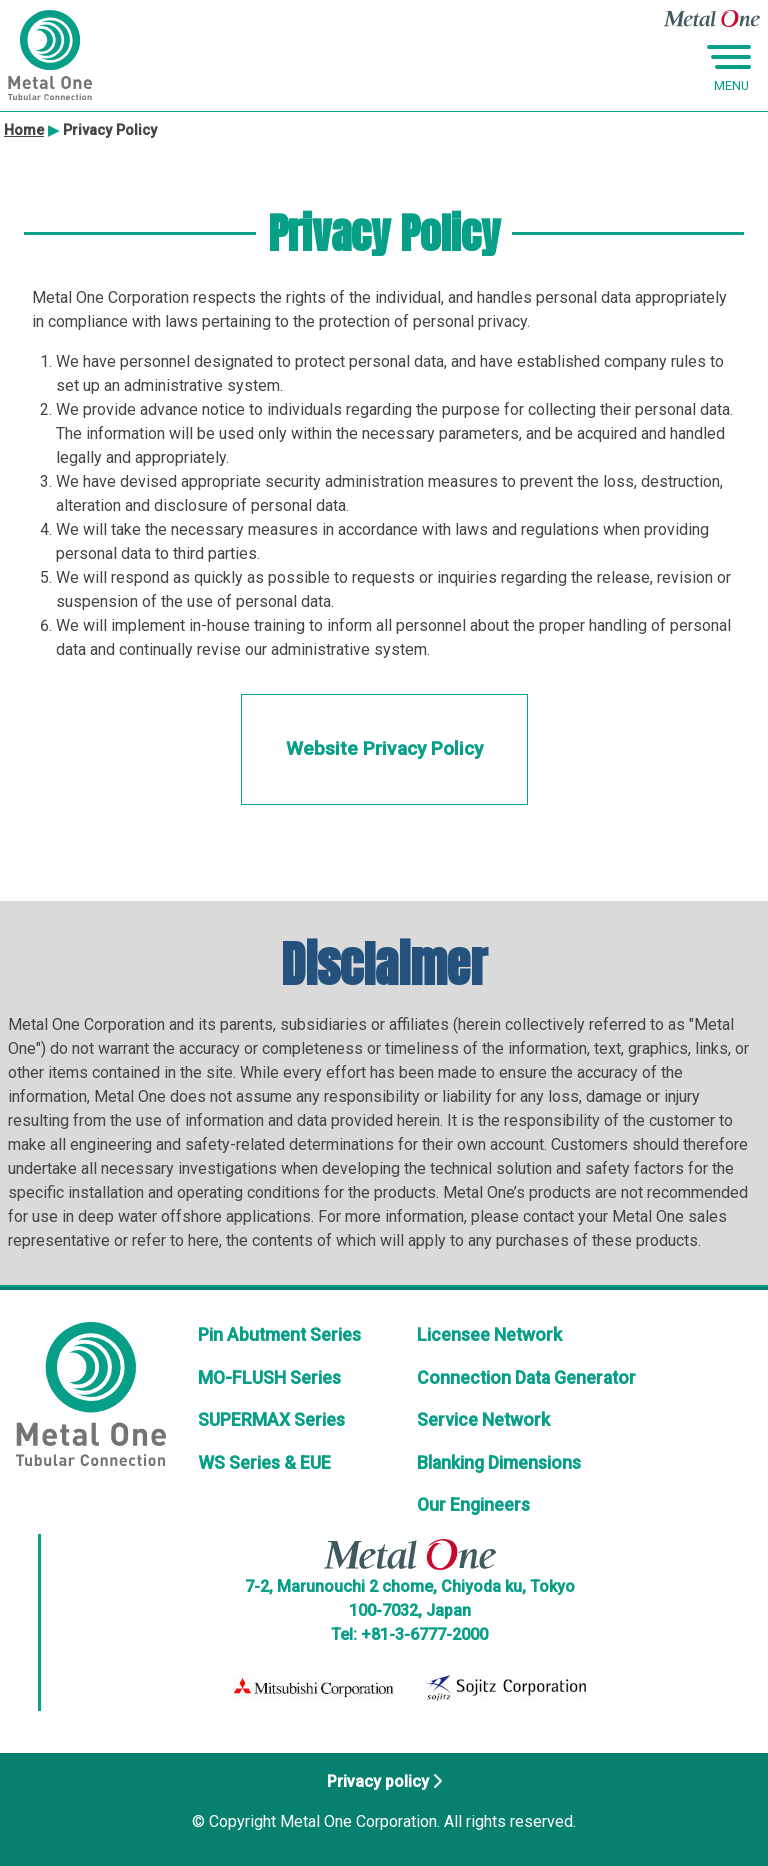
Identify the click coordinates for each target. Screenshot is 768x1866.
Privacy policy (378, 1781)
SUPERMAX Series (271, 1420)
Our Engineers (473, 1505)
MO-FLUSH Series (269, 1378)
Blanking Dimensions (499, 1463)
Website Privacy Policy (384, 748)
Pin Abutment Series (279, 1335)
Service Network (483, 1420)
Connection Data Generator (526, 1378)
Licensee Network (489, 1335)
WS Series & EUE (264, 1463)
